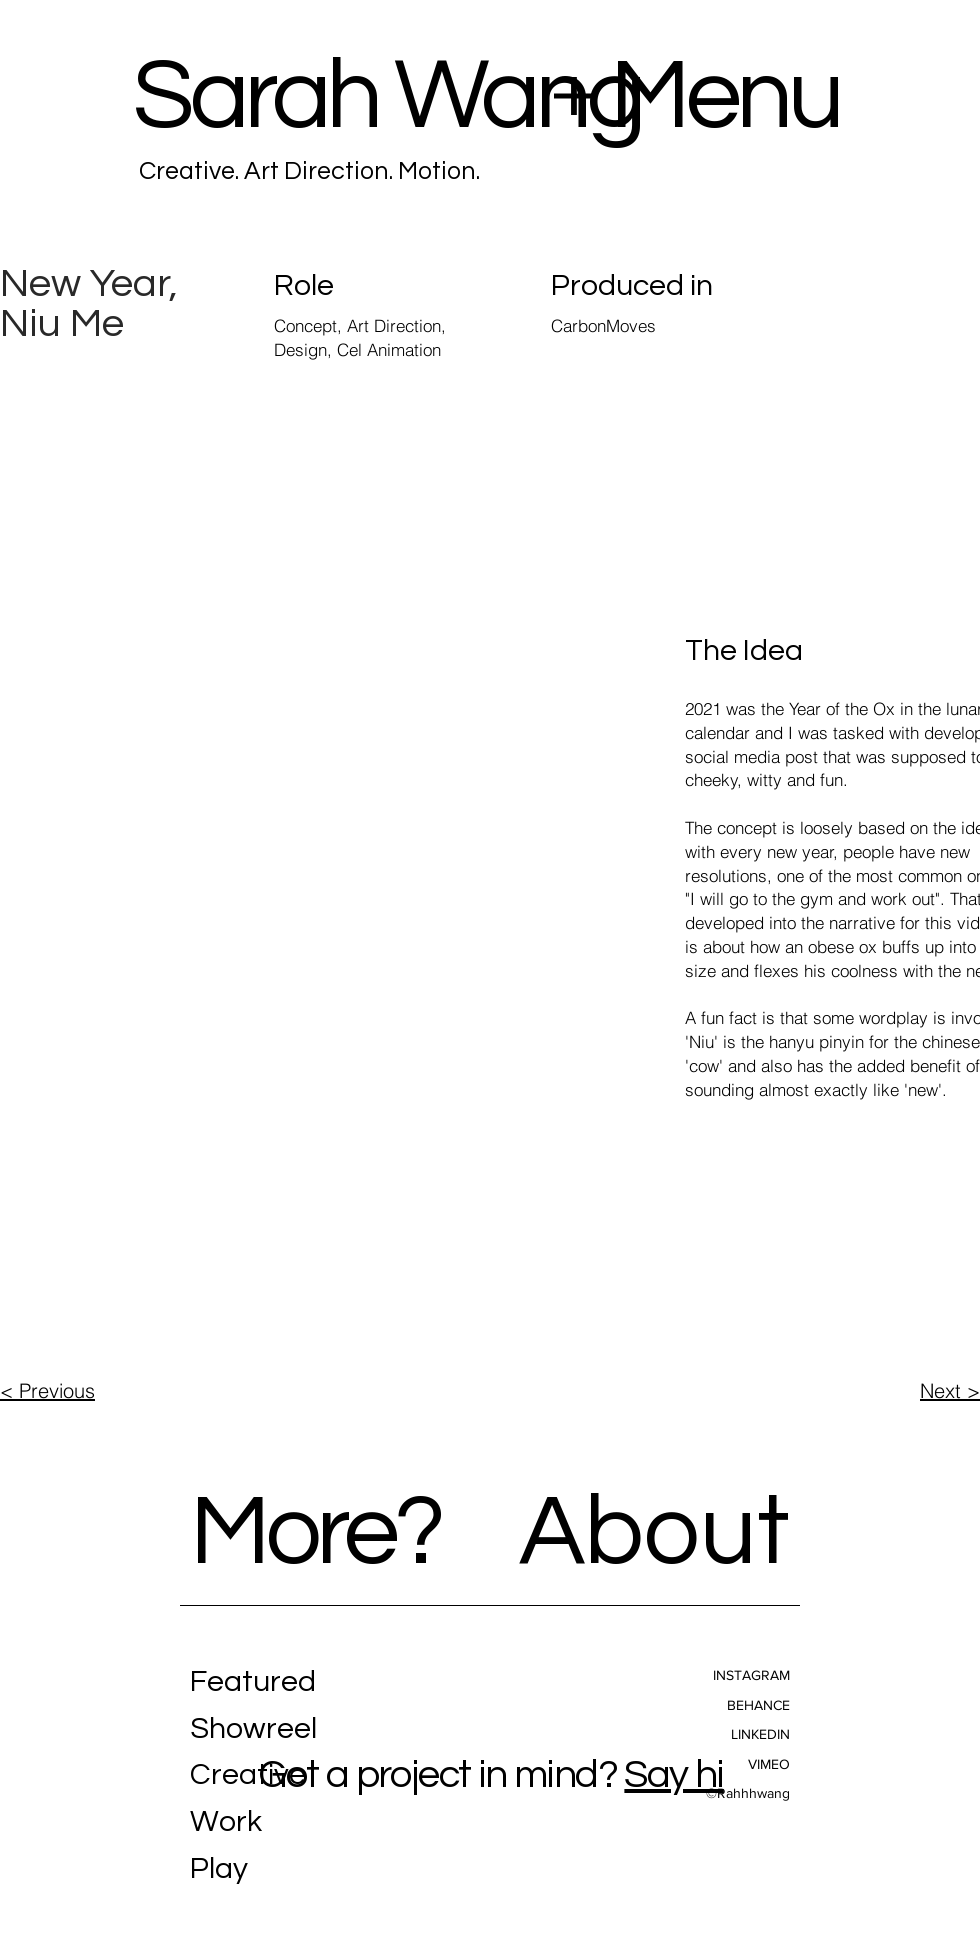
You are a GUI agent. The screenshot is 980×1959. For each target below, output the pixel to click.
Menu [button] (725, 96)
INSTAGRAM (751, 1675)
